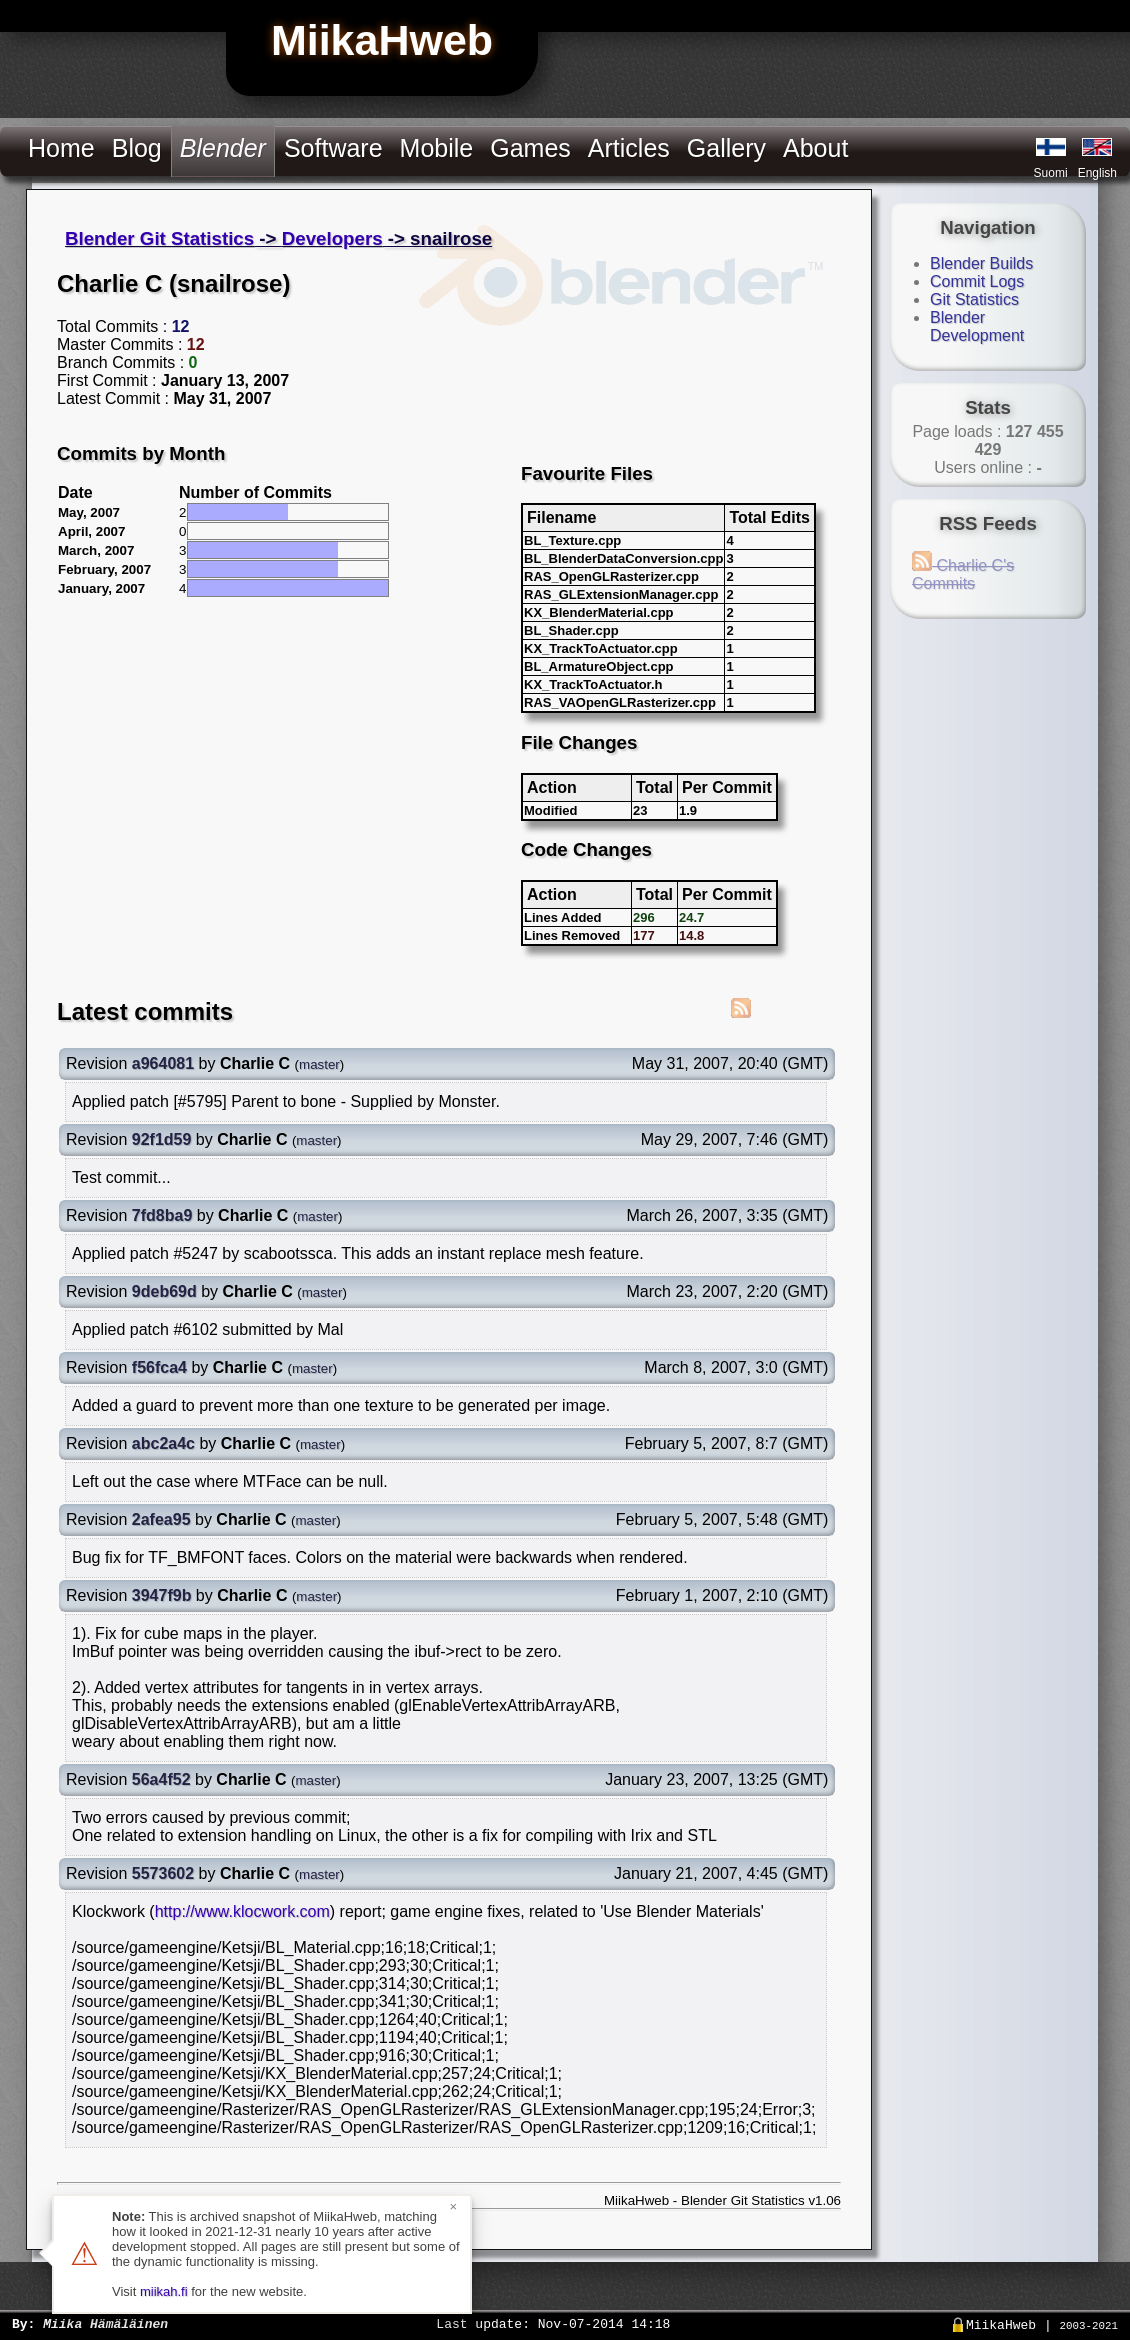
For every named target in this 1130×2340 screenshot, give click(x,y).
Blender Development (977, 326)
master (319, 1064)
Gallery (726, 148)
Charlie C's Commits (963, 574)
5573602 (163, 1873)
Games (530, 148)
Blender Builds (981, 263)
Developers (332, 238)
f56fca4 (159, 1367)
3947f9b (162, 1595)
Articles (629, 148)
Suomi (1051, 173)
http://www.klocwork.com (242, 1911)
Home (61, 148)
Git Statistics (974, 299)
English (1097, 173)
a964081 (163, 1063)
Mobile (437, 148)
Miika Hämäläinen (105, 2323)
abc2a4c (163, 1443)
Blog (137, 148)
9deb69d (164, 1291)
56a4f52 (161, 1779)
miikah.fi (164, 2291)
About (815, 148)
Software (333, 148)
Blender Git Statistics (159, 238)
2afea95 (161, 1519)
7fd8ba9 (162, 1215)
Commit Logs (977, 281)
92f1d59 (162, 1139)
